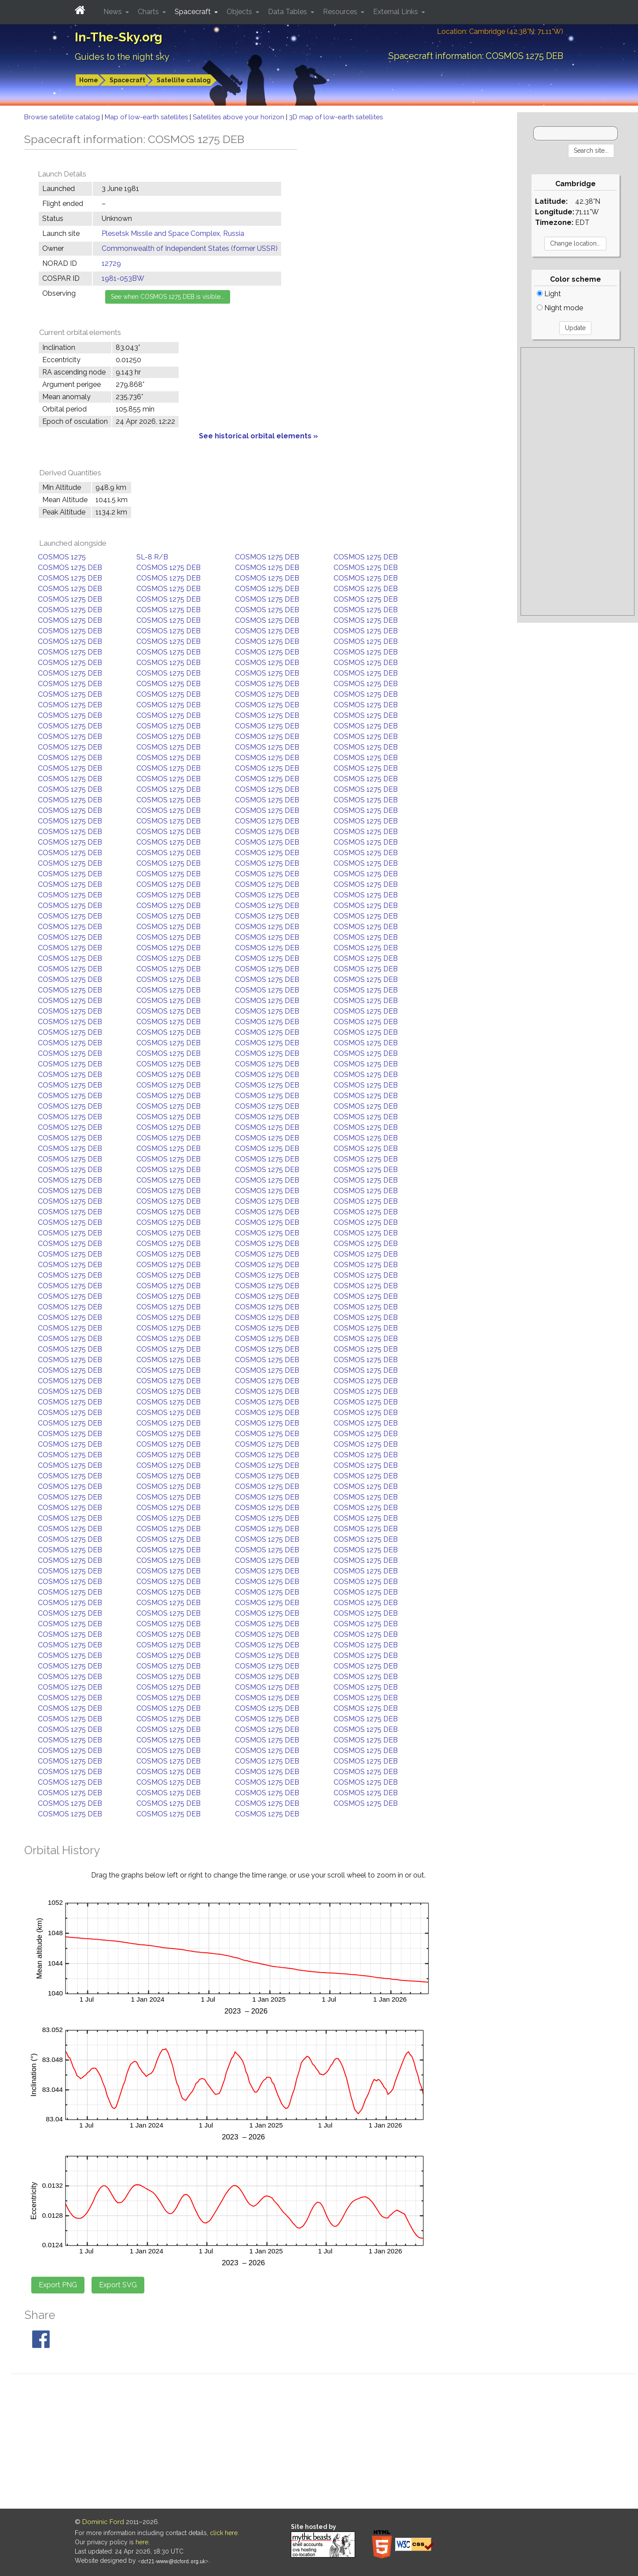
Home (88, 80)
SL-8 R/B (152, 557)
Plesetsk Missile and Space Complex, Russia (173, 233)
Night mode (560, 308)
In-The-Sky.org (118, 37)
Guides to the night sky (122, 56)
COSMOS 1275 (62, 557)
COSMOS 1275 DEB (267, 557)
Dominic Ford (103, 2522)
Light (549, 294)
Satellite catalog (184, 80)
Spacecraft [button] (194, 11)
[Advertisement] (577, 481)
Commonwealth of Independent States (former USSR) (190, 248)
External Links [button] (396, 11)
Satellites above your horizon (239, 117)
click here (224, 2532)
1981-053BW (123, 278)
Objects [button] (240, 11)
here (142, 2542)
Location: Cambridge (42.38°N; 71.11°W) (500, 31)
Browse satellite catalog (63, 117)
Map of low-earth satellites (147, 117)
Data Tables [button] (288, 11)
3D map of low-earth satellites (336, 117)
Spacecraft (127, 80)
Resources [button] (341, 11)
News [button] (113, 11)
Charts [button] (149, 11)
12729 (111, 263)
